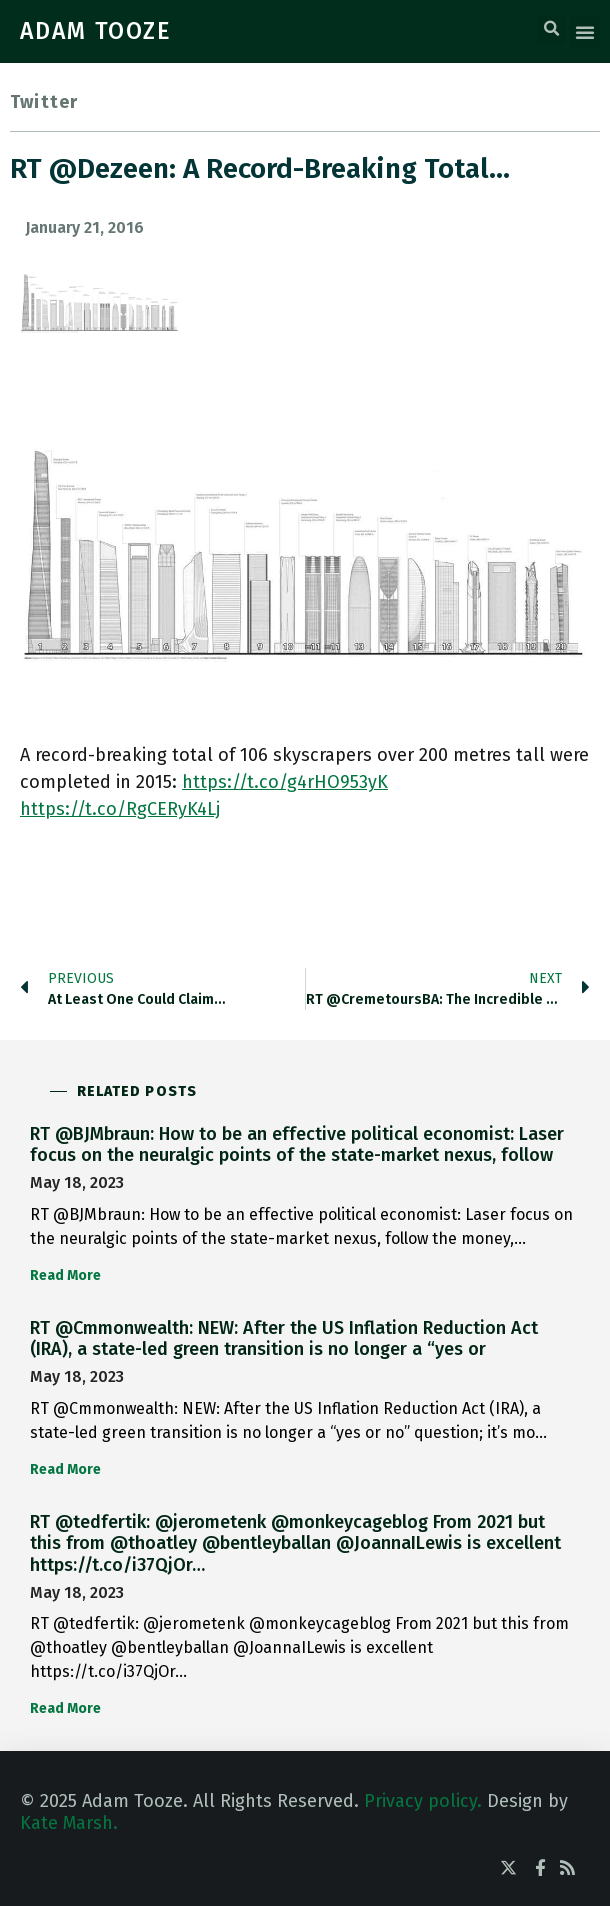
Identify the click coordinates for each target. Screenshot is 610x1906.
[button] (551, 29)
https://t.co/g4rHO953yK (285, 782)
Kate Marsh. (69, 1823)
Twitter (44, 102)
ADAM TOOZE (96, 31)
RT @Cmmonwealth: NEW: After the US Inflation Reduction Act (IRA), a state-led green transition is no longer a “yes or (284, 1339)
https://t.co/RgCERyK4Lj (120, 809)
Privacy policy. (423, 1801)
